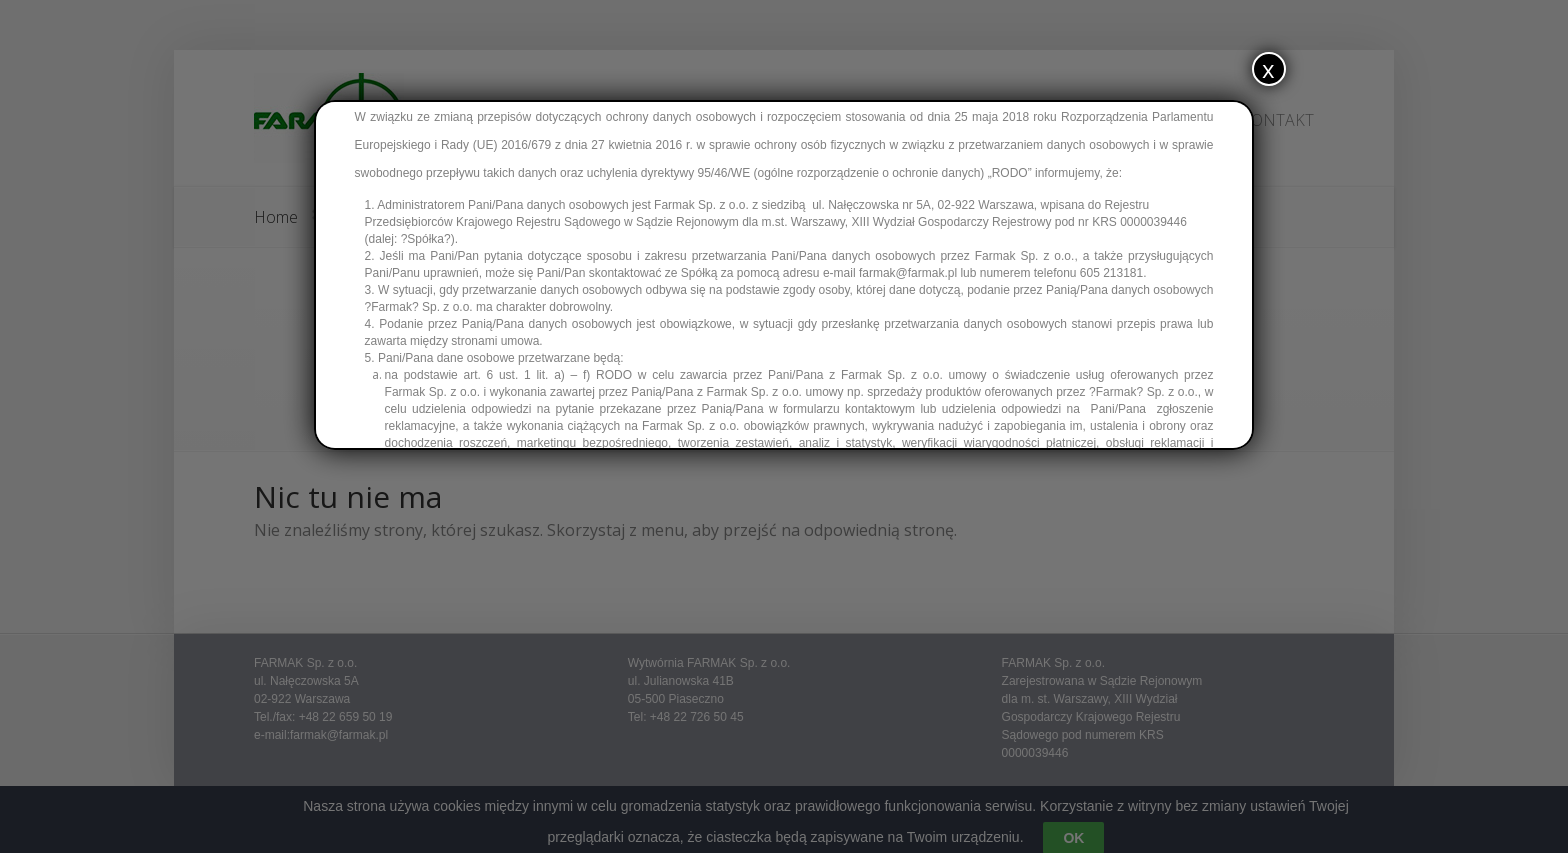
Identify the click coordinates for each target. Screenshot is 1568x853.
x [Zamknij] (1268, 68)
